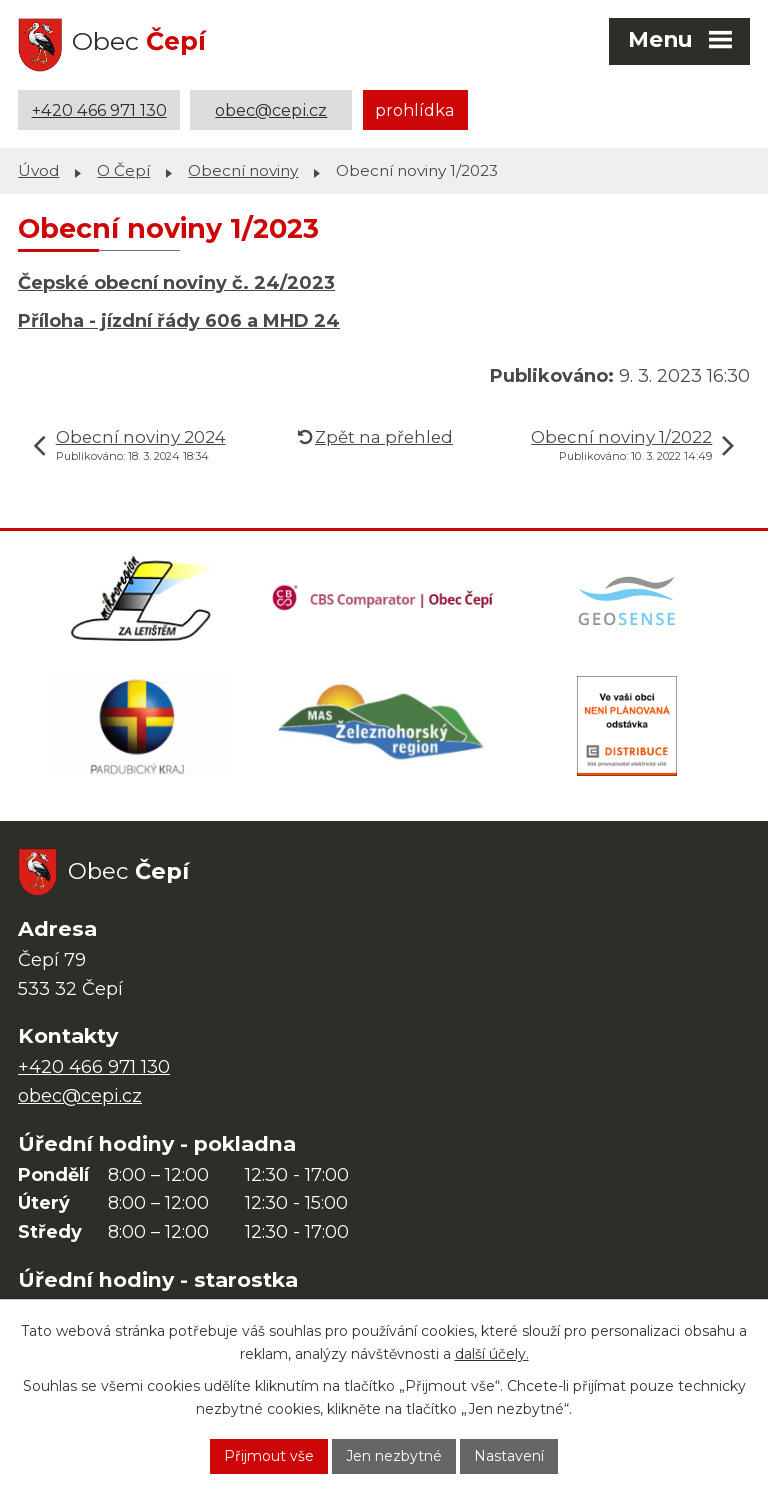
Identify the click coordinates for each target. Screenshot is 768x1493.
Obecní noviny (243, 170)
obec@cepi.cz (271, 110)
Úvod (38, 170)
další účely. (492, 1354)
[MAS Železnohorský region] (383, 726)
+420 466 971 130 (99, 110)
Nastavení (509, 1456)
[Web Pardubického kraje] (139, 726)
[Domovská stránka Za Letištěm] (141, 599)
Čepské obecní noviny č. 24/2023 (176, 283)
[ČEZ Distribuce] (627, 726)
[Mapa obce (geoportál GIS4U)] (629, 599)
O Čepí (123, 170)
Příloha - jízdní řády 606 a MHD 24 (179, 321)
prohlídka (415, 110)
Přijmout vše (269, 1456)
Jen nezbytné (394, 1456)
